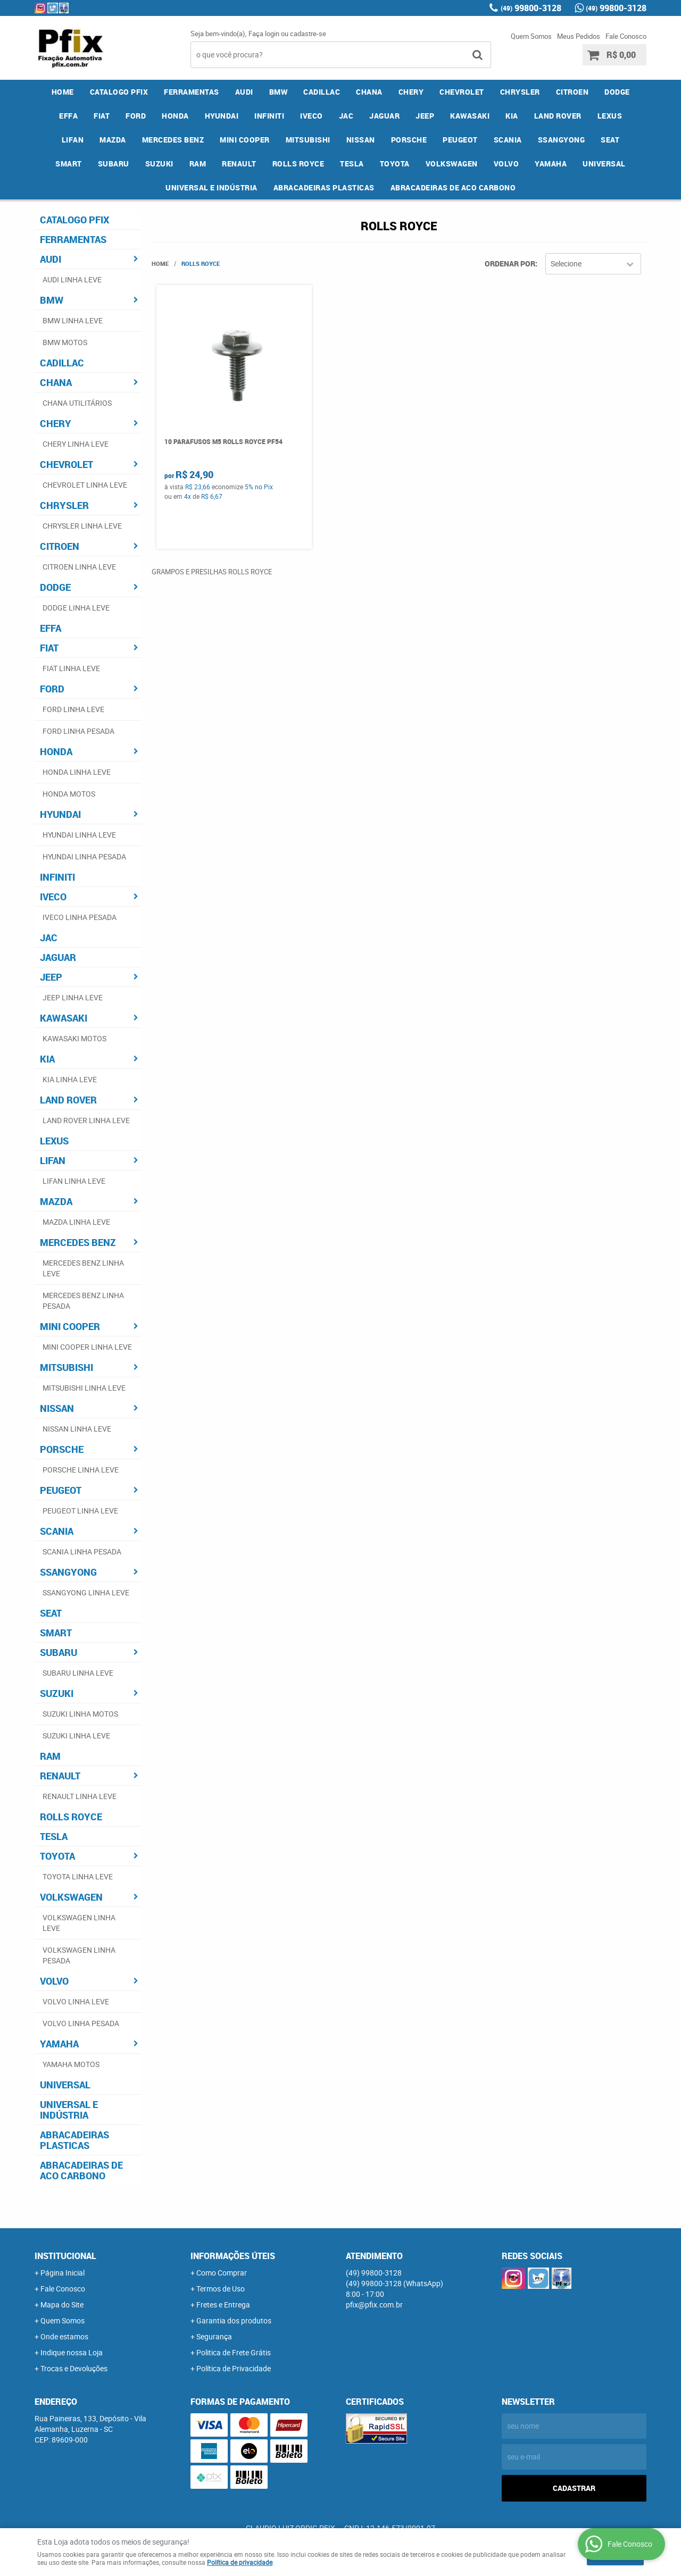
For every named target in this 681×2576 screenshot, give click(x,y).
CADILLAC (321, 92)
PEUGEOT (460, 140)
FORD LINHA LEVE (73, 709)
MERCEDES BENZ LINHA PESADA (83, 1300)
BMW (278, 92)
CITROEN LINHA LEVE (79, 567)
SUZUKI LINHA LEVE (76, 1735)
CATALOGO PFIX (119, 92)
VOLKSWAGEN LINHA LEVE (79, 1922)
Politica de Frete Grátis (233, 2352)
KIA (511, 116)
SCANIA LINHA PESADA (82, 1551)
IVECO (311, 116)
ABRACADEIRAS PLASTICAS (324, 187)
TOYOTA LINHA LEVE (78, 1876)
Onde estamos (64, 2336)
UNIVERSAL (604, 163)
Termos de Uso (220, 2289)
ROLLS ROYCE (298, 163)
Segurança (214, 2336)
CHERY (411, 92)
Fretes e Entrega (223, 2304)
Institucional (65, 2256)
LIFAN (73, 140)
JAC (346, 116)
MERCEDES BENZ (173, 140)
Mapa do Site (62, 2304)
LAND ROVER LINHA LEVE (86, 1120)
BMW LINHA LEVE (73, 320)
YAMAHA (551, 163)
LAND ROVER (558, 116)
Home (63, 92)
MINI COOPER (245, 140)
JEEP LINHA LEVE (73, 997)
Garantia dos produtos (233, 2320)
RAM (197, 163)
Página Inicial (62, 2273)
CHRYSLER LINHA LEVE (82, 526)
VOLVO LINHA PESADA (81, 2023)
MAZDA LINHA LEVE (76, 1222)
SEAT (610, 140)
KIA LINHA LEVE (70, 1079)
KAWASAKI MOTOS (74, 1038)
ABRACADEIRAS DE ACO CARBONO (453, 187)
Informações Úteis (232, 2256)
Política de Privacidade (233, 2368)
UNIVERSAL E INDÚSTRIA (211, 187)
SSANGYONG (561, 140)
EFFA (68, 116)
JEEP (425, 116)
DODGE (617, 92)
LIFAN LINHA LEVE (74, 1181)
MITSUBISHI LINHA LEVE (84, 1388)
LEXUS (609, 116)
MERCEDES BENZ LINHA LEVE (83, 1268)
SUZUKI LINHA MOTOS (80, 1714)
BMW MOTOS (65, 342)
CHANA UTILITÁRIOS (77, 403)
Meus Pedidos (578, 36)
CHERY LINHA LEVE (76, 444)
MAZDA (112, 140)
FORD (136, 116)
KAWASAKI (469, 116)
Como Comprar (221, 2273)
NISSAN (360, 140)
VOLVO (506, 163)
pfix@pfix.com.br (374, 2304)
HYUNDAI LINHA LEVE (79, 835)
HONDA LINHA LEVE (77, 772)
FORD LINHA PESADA (78, 731)
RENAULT (239, 163)
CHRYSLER (520, 92)
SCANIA (508, 140)
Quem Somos (531, 36)
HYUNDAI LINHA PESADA (84, 856)
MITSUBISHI (308, 140)
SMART (68, 163)
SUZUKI (159, 163)
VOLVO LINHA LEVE (76, 2001)
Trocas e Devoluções (73, 2368)
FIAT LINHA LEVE (71, 668)
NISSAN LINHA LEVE (77, 1429)
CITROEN (572, 92)
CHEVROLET (461, 92)
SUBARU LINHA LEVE (78, 1673)
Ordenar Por (510, 263)
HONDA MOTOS (69, 794)
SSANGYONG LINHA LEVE (86, 1592)
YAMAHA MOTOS (71, 2064)
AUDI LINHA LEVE (72, 279)
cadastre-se (308, 33)
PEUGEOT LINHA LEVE (80, 1511)
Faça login (263, 33)
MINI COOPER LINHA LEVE (87, 1347)
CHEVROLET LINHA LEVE (85, 485)
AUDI (244, 92)
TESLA (352, 163)
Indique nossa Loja (71, 2352)
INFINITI (269, 116)
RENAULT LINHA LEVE (80, 1796)
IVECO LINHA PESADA (80, 917)
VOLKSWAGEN (452, 163)
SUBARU (113, 163)
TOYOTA (395, 163)
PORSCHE (409, 140)
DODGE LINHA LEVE (76, 608)
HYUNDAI (222, 116)
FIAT (102, 116)
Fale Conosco (625, 36)
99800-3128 (531, 8)
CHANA (369, 92)
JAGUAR (384, 116)
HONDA (175, 116)
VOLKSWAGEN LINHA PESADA (79, 1955)
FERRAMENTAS (191, 92)
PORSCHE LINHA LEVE (81, 1470)
